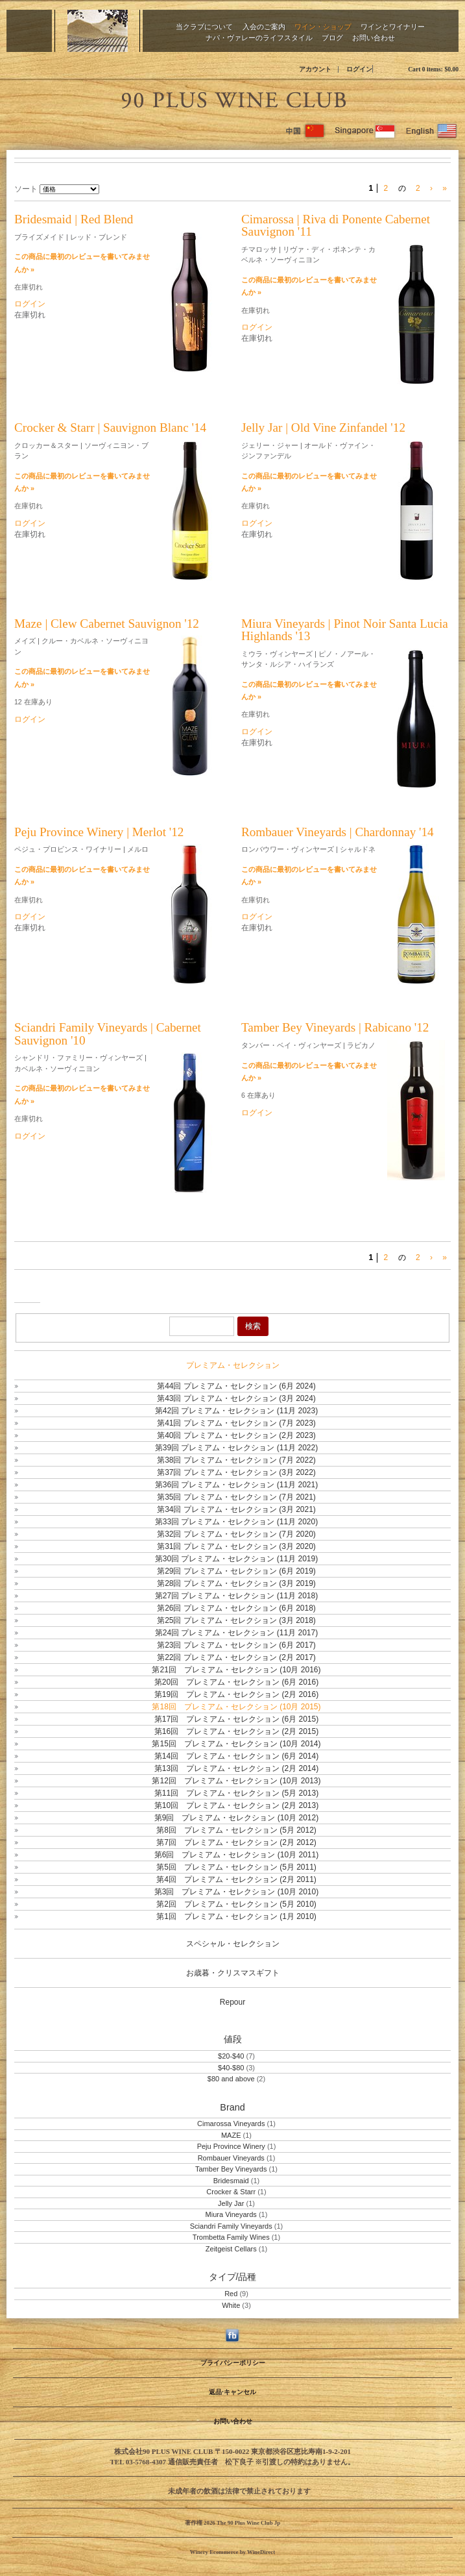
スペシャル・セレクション (233, 1943)
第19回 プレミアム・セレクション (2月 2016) (236, 1694)
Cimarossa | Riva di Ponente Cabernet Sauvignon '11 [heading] (335, 225)
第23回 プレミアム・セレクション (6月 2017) (236, 1645)
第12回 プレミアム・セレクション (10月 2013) (236, 1780)
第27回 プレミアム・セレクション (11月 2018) (236, 1595)
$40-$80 (231, 2068)
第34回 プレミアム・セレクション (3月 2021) (236, 1509)
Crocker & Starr (231, 2192)
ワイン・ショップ (323, 26)
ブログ (332, 37)
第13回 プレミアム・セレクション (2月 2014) (236, 1768)
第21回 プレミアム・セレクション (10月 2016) (236, 1669)
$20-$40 (231, 2056)
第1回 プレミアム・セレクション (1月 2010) (236, 1916)
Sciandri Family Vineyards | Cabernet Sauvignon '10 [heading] (107, 1033)
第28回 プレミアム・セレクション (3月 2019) (236, 1583)
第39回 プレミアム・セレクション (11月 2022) (236, 1447)
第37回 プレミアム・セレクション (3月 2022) (236, 1472)
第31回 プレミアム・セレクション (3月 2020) (236, 1546)
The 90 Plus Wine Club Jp (233, 98)
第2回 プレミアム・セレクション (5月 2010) (236, 1904)
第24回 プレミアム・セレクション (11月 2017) (236, 1632)
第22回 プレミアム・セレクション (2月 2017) (236, 1657)
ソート (26, 188)
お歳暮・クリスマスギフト (233, 1972)
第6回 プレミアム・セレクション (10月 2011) (236, 1854)
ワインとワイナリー (393, 26)
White (231, 2305)
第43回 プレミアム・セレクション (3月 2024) (236, 1398)
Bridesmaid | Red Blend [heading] (73, 219)
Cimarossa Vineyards (231, 2123)
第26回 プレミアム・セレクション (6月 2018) (236, 1608)
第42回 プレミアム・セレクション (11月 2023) (236, 1410)
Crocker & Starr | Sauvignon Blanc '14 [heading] (110, 427)
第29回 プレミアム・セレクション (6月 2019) (236, 1571)
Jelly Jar (231, 2203)
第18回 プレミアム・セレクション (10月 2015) (236, 1706)
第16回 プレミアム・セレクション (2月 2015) (236, 1731)
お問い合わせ (373, 37)
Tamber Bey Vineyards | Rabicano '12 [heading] (335, 1027)
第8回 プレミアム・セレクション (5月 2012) (236, 1830)
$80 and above (231, 2079)
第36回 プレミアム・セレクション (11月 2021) (236, 1484)
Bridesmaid (231, 2181)
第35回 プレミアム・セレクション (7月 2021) (236, 1497)
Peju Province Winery (231, 2146)
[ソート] (69, 189)
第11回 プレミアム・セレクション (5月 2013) (236, 1793)
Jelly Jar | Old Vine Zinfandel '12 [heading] (323, 427)
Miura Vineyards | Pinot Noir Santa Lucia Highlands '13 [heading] (344, 630)
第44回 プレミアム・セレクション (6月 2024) (236, 1386)
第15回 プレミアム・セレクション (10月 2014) (236, 1743)
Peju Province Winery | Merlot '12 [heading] (99, 832)
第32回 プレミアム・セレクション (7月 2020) (236, 1534)
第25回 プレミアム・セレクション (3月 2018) (236, 1620)
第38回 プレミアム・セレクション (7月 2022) (236, 1460)
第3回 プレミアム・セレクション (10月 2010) (236, 1891)
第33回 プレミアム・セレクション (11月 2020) (236, 1521)
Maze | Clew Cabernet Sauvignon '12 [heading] (106, 623)
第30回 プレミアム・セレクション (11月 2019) (236, 1558)
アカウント (315, 69)
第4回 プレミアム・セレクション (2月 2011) (236, 1879)
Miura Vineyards (231, 2214)
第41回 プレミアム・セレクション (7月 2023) (236, 1423)
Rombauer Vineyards (231, 2158)
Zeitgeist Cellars (231, 2249)
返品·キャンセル (232, 2392)
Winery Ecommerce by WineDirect (232, 2552)
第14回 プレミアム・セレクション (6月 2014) (236, 1756)
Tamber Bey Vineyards (231, 2169)
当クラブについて (204, 26)
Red (230, 2293)
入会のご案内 (264, 26)
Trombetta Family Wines (231, 2237)
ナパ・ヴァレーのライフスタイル (259, 37)
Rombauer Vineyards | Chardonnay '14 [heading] (337, 832)
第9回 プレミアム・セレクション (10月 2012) (236, 1817)
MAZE (232, 2135)
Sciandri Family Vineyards (231, 2226)
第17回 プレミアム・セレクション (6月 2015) (236, 1719)
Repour (232, 2002)
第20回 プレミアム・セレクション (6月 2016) (236, 1682)
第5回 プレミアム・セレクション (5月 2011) (236, 1867)
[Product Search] (201, 1326)
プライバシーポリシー (232, 2362)
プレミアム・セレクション (233, 1365)
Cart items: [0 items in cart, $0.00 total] (433, 69)
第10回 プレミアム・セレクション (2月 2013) (236, 1805)
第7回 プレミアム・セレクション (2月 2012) (236, 1842)
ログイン (359, 69)
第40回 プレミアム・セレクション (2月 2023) (236, 1435)
